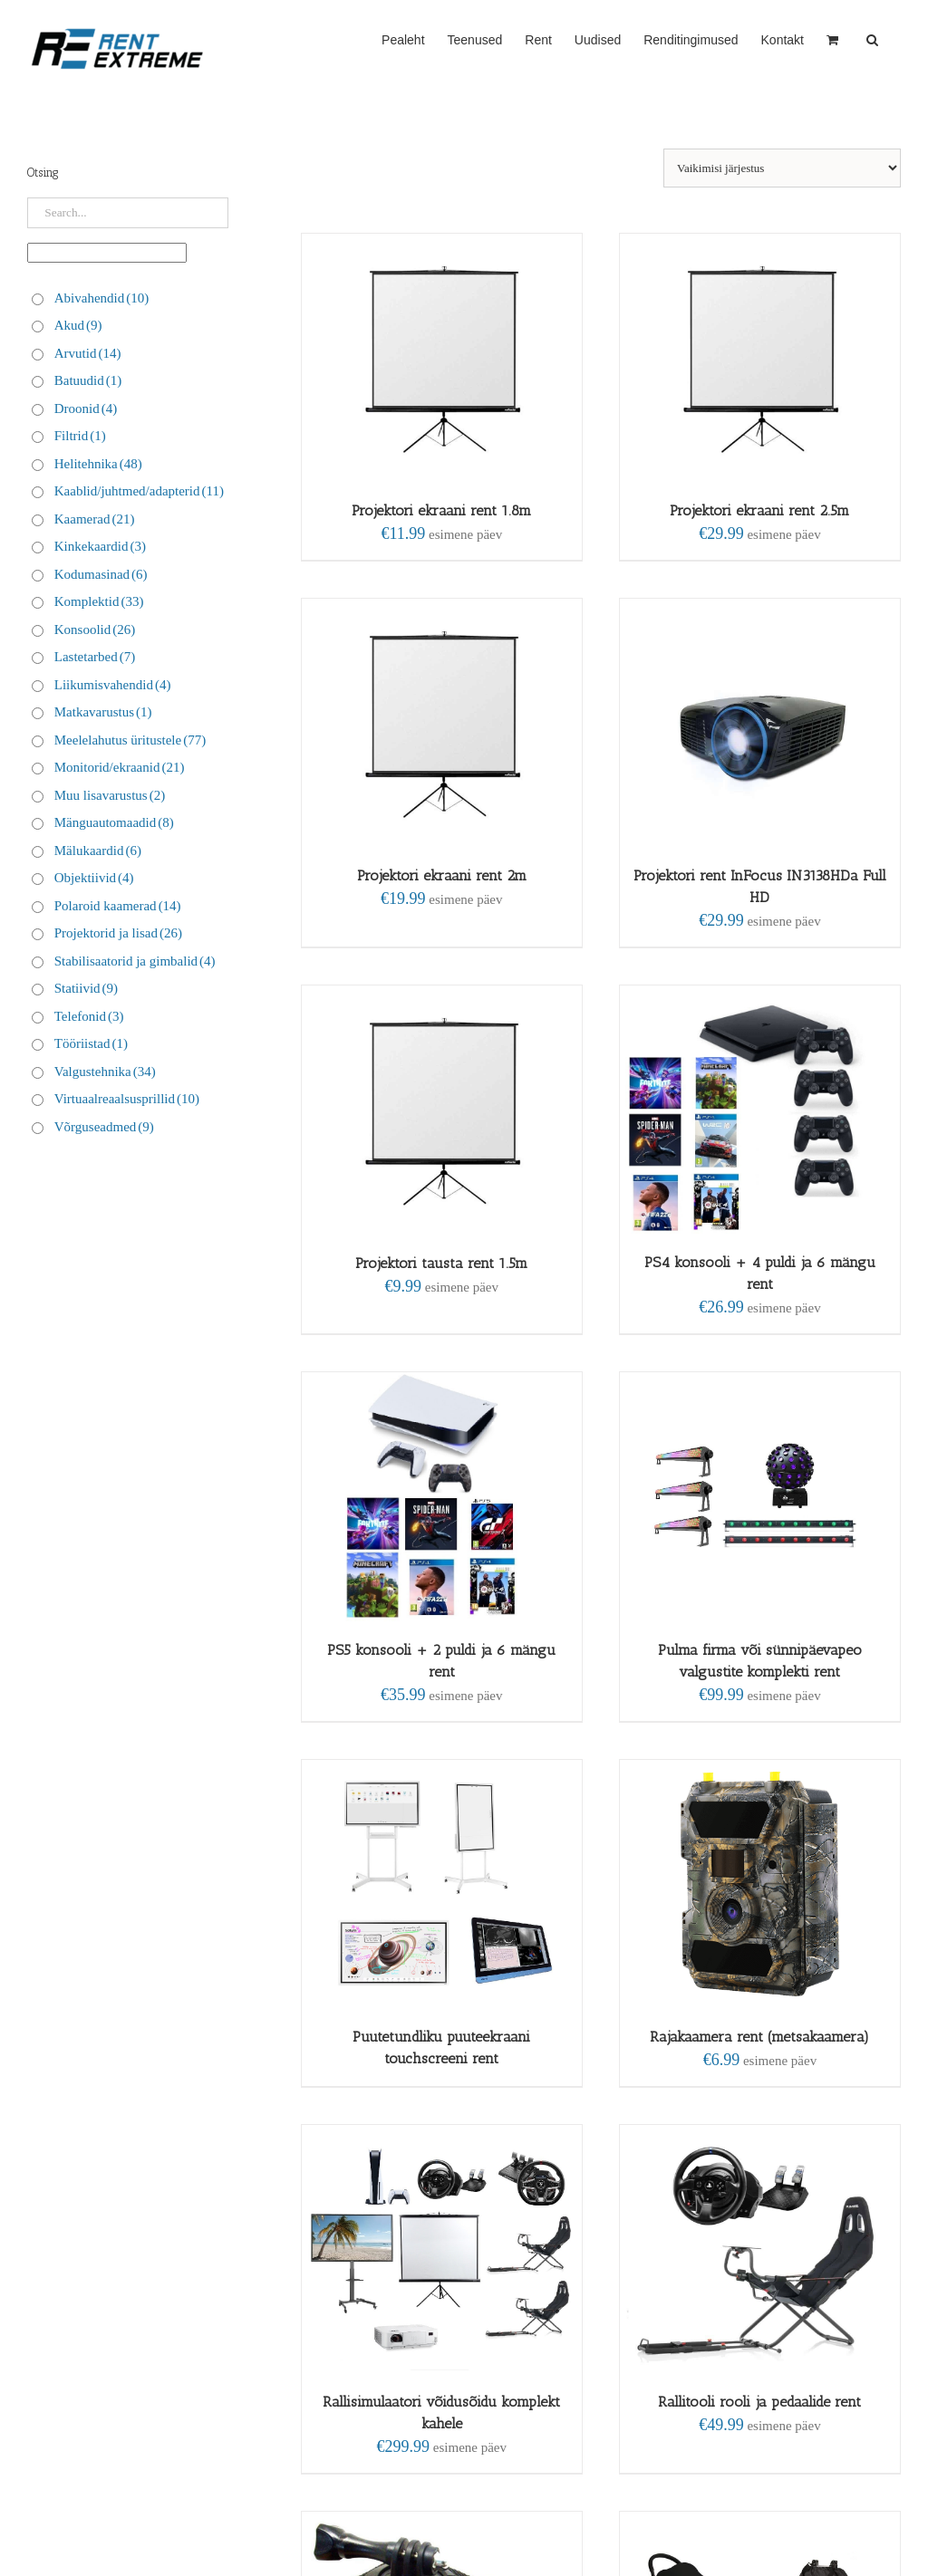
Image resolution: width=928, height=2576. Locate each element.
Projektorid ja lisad (118, 933)
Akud (78, 325)
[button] (872, 38)
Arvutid (87, 353)
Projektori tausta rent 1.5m (441, 1263)
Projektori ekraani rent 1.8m (441, 510)
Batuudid (88, 380)
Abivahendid (101, 298)
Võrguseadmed (104, 1127)
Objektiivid (94, 877)
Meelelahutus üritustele (130, 740)
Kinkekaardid (100, 546)
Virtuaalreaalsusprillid (126, 1098)
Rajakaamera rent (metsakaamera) (759, 2036)
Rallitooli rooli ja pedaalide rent (759, 2401)
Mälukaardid (97, 850)
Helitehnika (98, 464)
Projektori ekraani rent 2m (442, 875)
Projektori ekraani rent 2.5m (759, 510)
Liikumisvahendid (112, 685)
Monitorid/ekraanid (119, 767)
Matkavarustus (103, 712)
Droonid (86, 408)
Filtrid (80, 435)
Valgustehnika (105, 1071)
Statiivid (86, 988)
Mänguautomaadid (114, 822)
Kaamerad (94, 519)
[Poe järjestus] (782, 168)
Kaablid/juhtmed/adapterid (139, 491)
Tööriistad (91, 1043)
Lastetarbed (94, 656)
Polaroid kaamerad (117, 906)
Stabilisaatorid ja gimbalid (135, 961)
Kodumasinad (101, 574)
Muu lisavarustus (109, 795)
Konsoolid (95, 629)
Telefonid (89, 1016)
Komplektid (99, 601)
